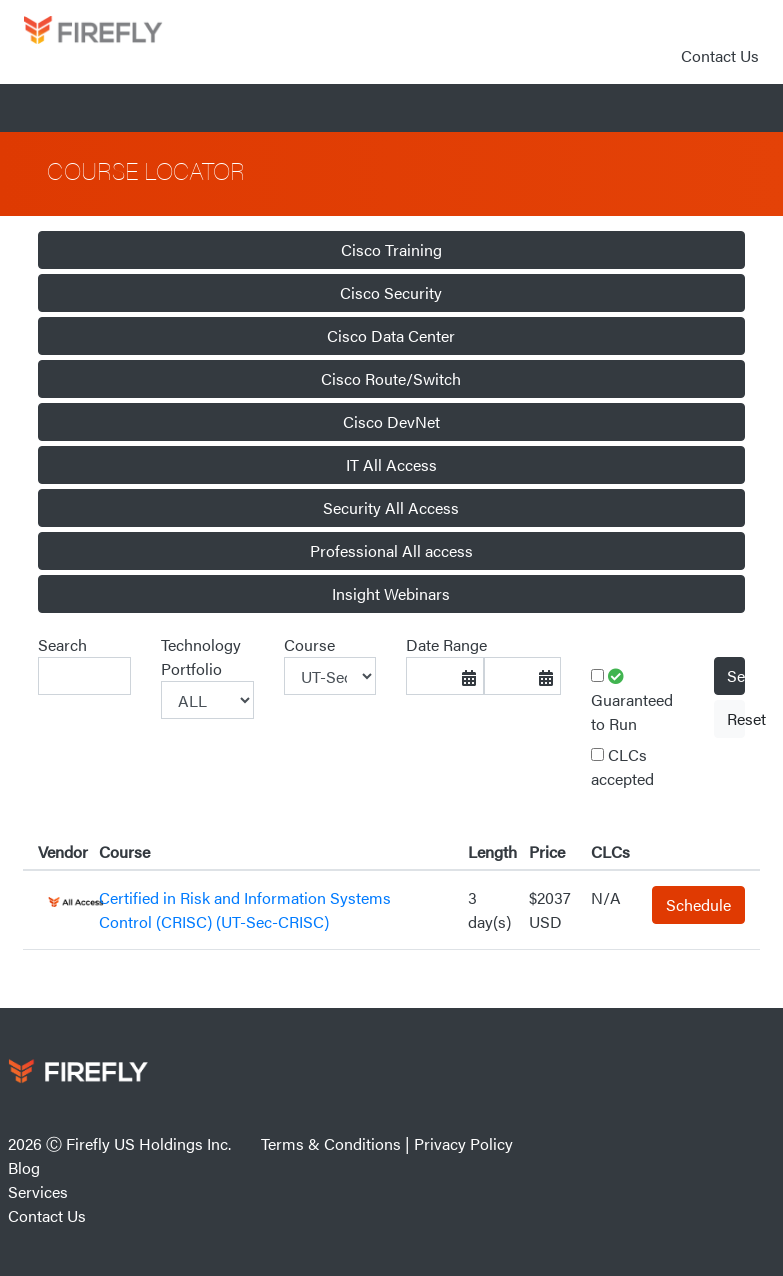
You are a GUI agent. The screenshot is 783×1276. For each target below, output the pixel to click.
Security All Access (391, 507)
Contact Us (720, 55)
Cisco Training (391, 249)
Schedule (698, 904)
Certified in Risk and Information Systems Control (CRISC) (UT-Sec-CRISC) (245, 909)
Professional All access (391, 550)
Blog (24, 1167)
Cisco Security (391, 292)
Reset (736, 718)
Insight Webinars (391, 593)
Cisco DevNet (391, 421)
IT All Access (391, 464)
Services (38, 1191)
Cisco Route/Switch (391, 378)
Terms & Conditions (331, 1143)
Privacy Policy (463, 1143)
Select (736, 675)
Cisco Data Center (391, 335)
